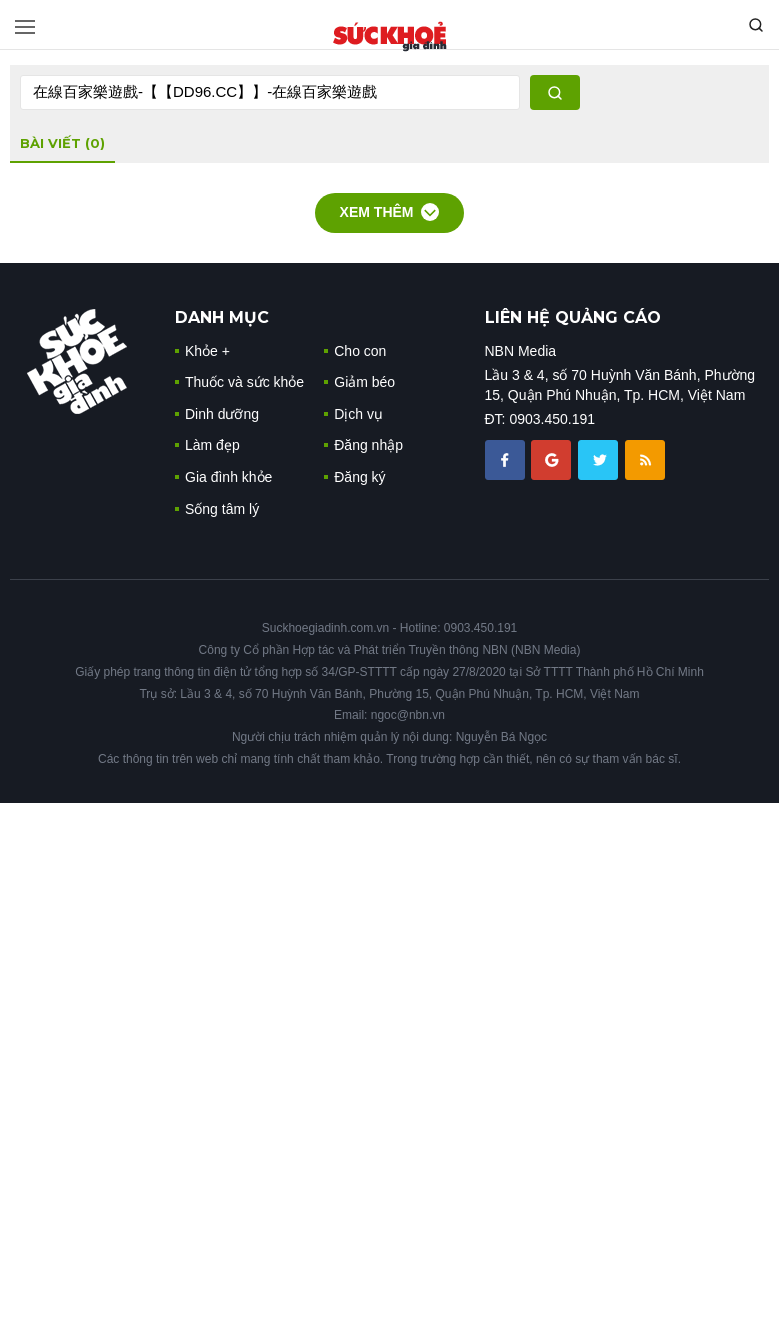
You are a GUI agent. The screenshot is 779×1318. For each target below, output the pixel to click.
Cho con (360, 351)
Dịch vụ (358, 414)
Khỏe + (207, 351)
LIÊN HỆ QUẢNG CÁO (573, 317)
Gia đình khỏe (228, 477)
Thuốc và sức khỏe (244, 382)
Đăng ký (359, 477)
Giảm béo (364, 382)
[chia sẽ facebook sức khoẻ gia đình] (507, 459)
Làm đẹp (212, 445)
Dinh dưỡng (222, 414)
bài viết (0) (62, 143)
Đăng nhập (368, 445)
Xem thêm (390, 212)
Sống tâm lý (222, 509)
